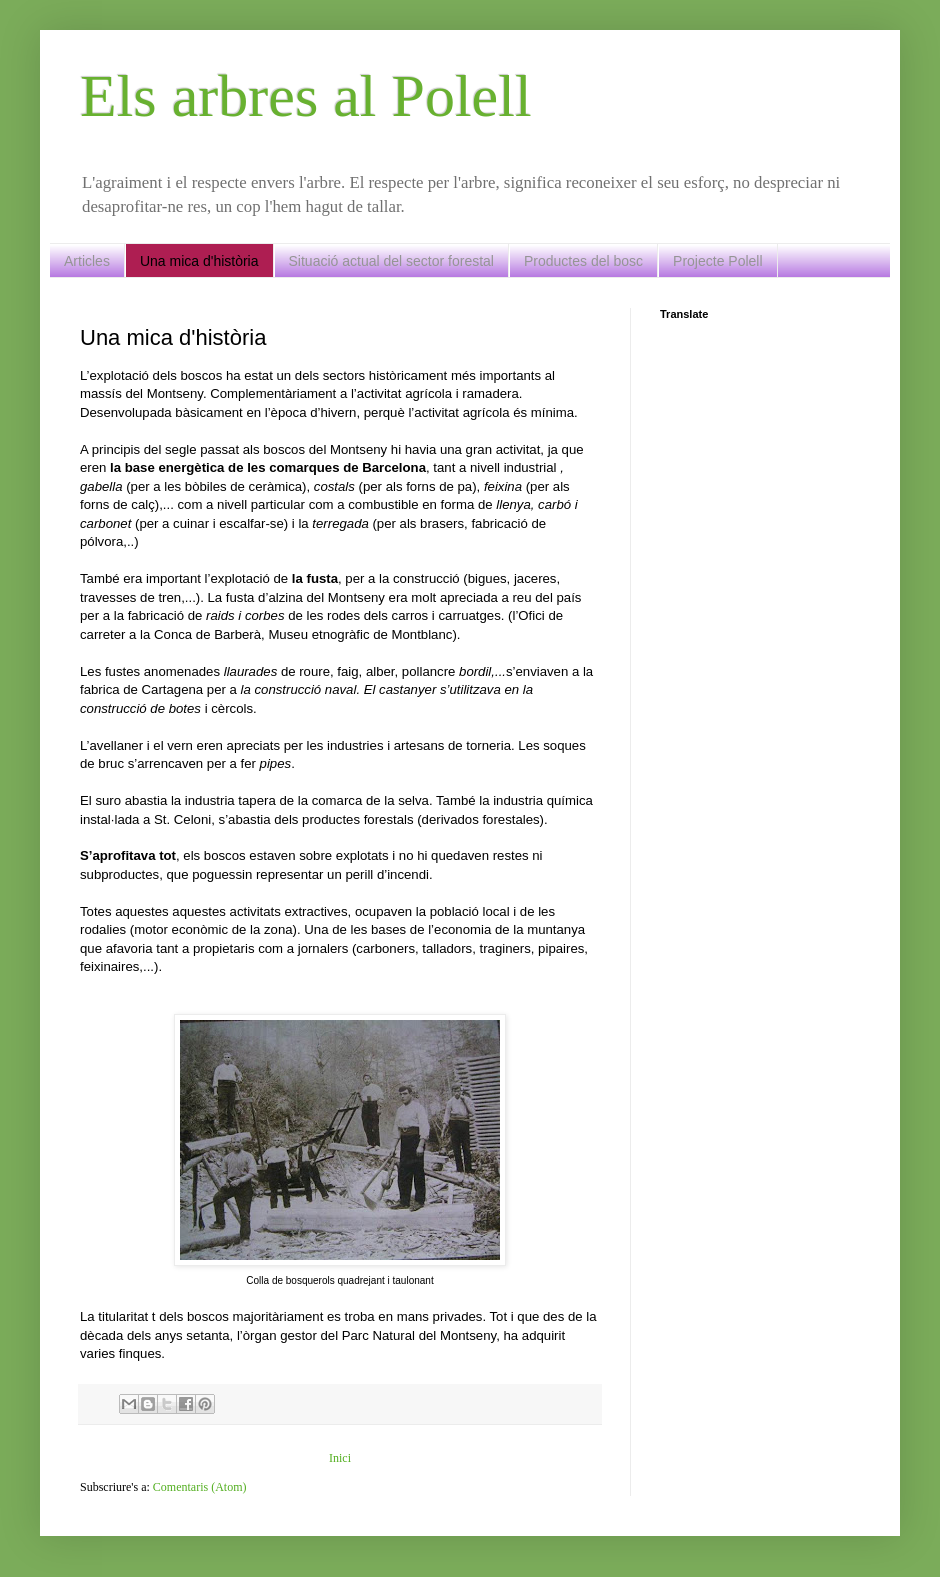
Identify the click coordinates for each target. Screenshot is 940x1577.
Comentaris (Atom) (200, 1487)
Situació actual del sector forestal (391, 261)
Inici (340, 1458)
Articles (87, 261)
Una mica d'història (199, 261)
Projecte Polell (718, 261)
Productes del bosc (583, 261)
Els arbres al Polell (306, 96)
